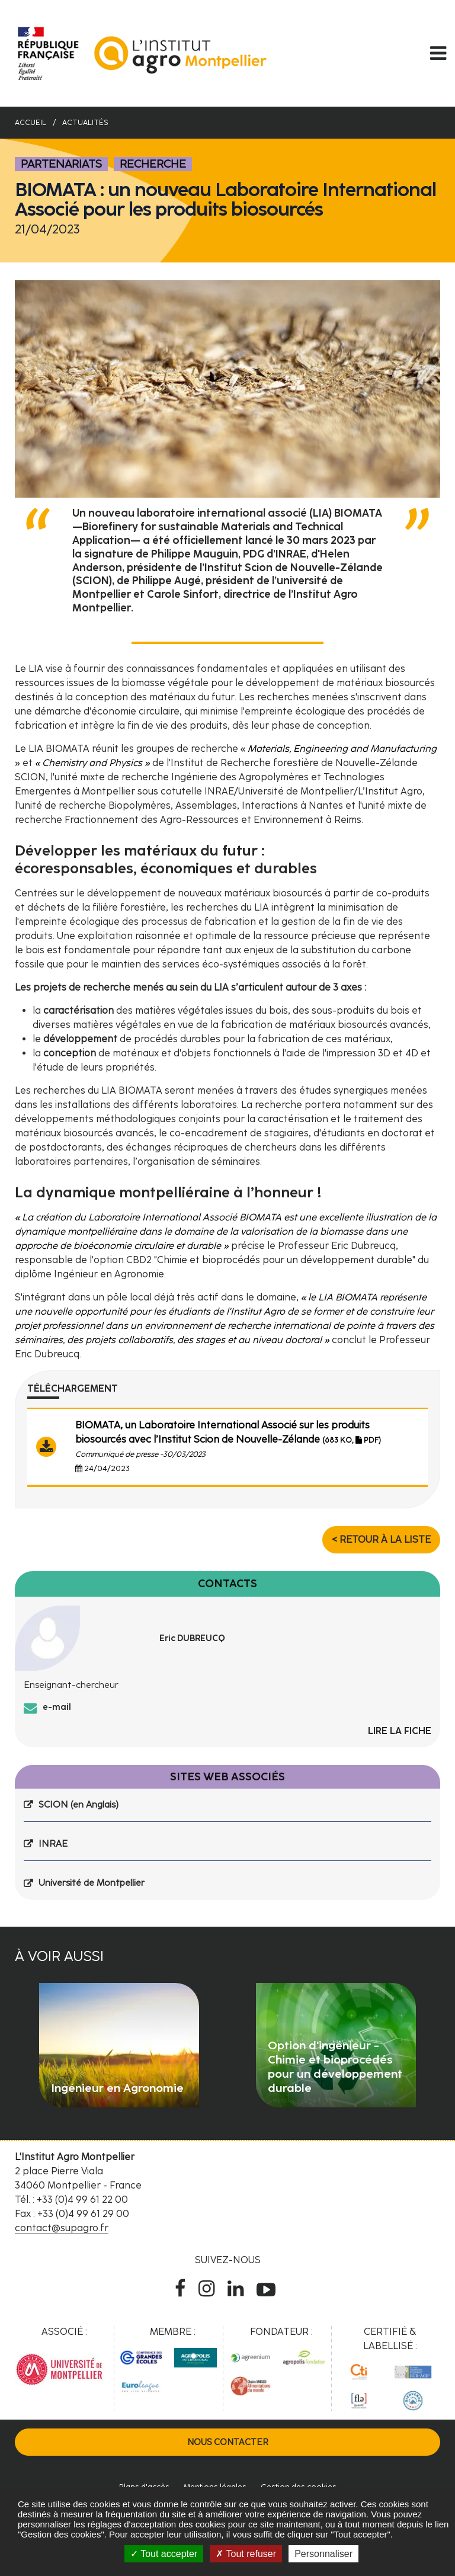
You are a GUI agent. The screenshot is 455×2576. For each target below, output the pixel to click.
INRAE (53, 1843)
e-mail (57, 1707)
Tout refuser (246, 2554)
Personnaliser (323, 2554)
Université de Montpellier (92, 1882)
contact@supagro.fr (61, 2228)
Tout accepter (163, 2554)
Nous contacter (227, 2442)
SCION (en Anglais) (78, 1804)
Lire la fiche (399, 1730)
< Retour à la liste (381, 1539)
